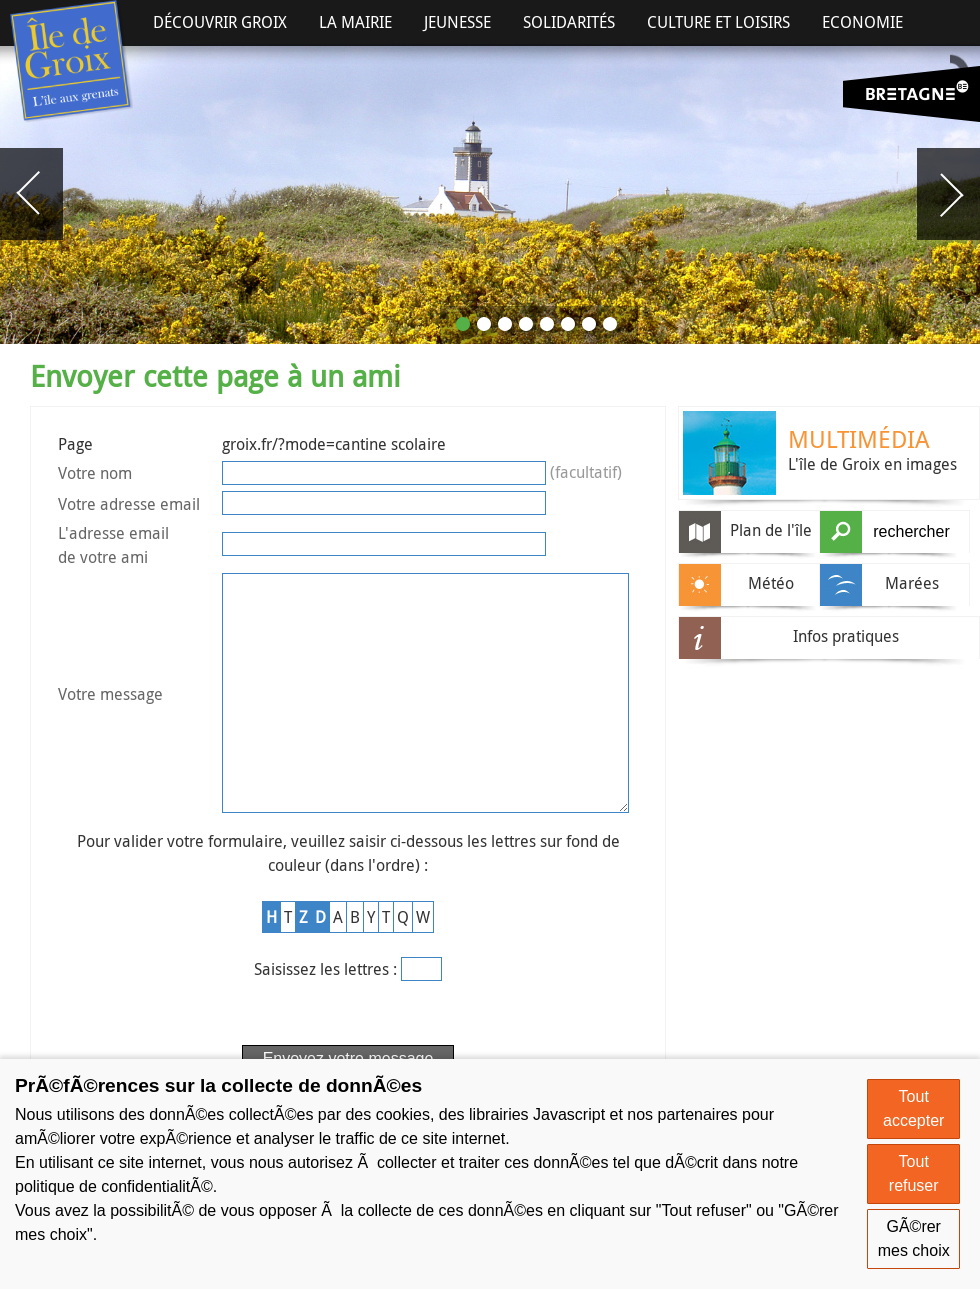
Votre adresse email (129, 504)
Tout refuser (914, 1173)
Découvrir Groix (220, 22)
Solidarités (569, 22)
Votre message (110, 720)
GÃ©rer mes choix (914, 1238)
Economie (862, 22)
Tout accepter (913, 1108)
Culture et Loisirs (718, 22)
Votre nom (95, 473)
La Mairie (355, 22)
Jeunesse (457, 22)
